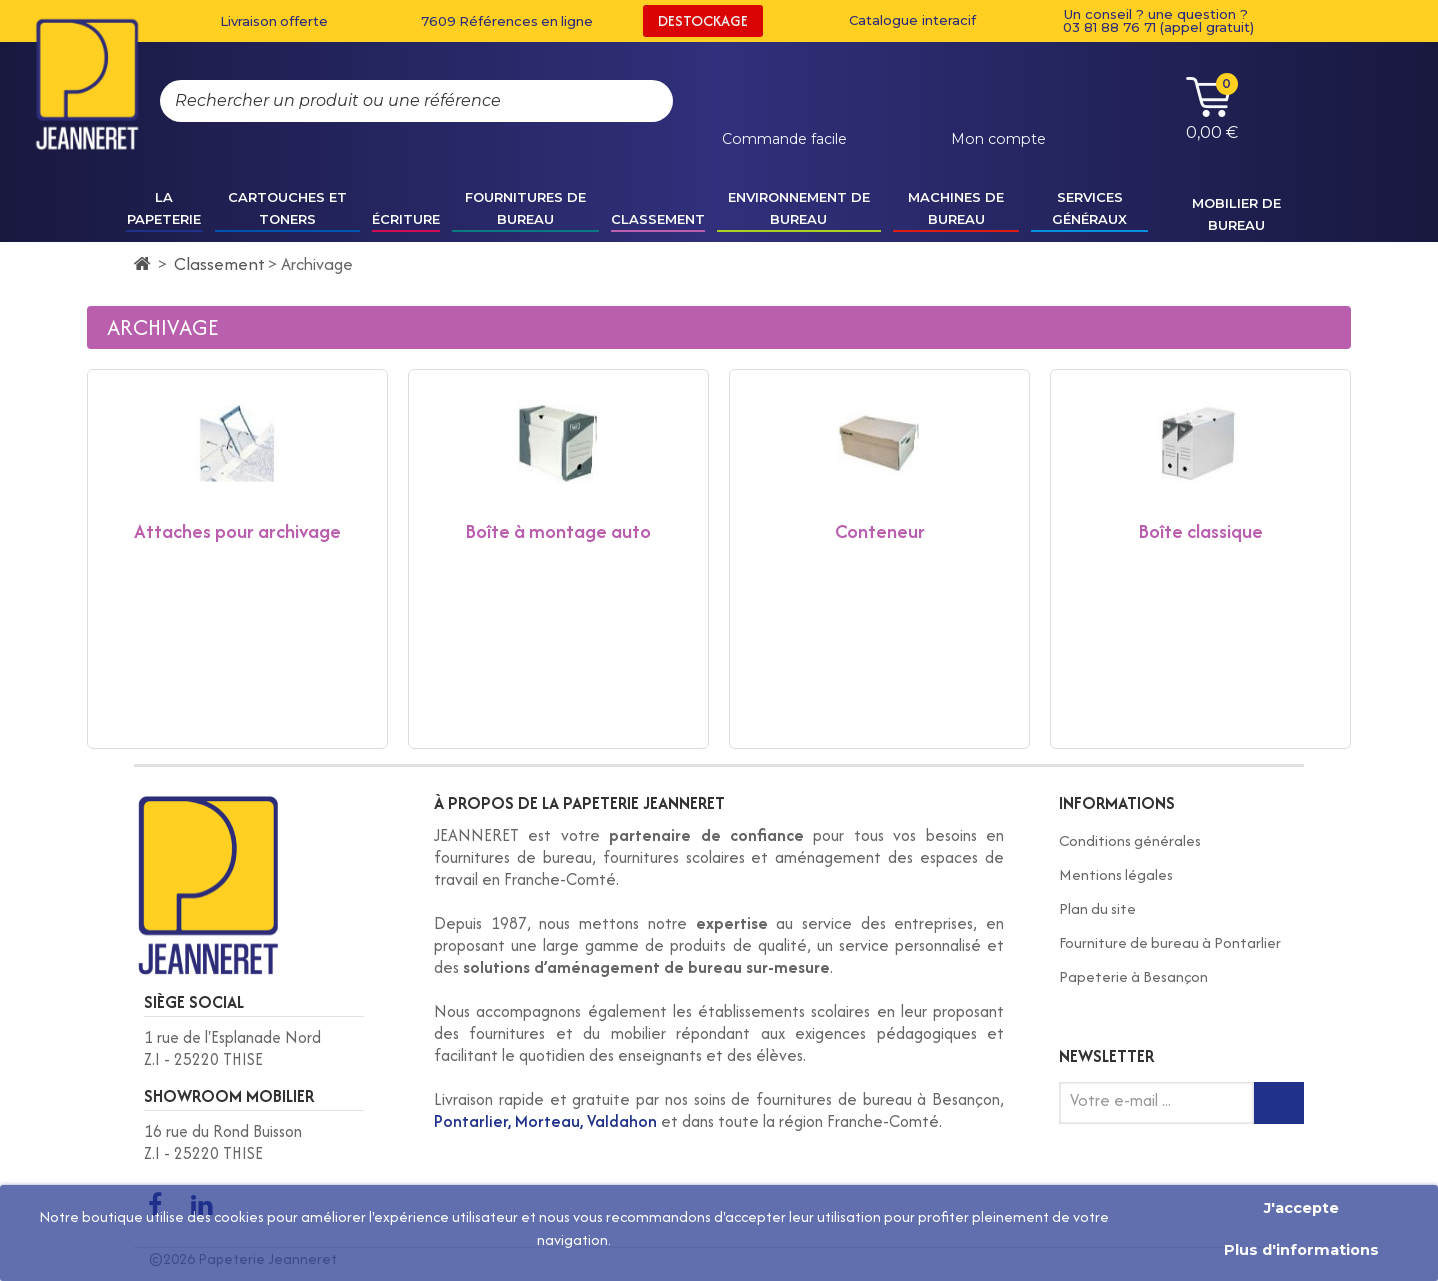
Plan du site (1097, 908)
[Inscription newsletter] (1279, 1103)
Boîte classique (1201, 531)
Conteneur (880, 531)
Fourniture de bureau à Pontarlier (1170, 942)
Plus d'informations (1301, 1250)
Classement (219, 263)
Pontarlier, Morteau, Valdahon (545, 1121)
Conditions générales (1130, 840)
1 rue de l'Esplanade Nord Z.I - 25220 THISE (232, 1048)
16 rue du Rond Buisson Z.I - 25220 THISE (223, 1142)
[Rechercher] (638, 101)
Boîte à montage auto (558, 531)
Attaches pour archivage (237, 531)
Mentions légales (1116, 874)
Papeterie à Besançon (1133, 976)
